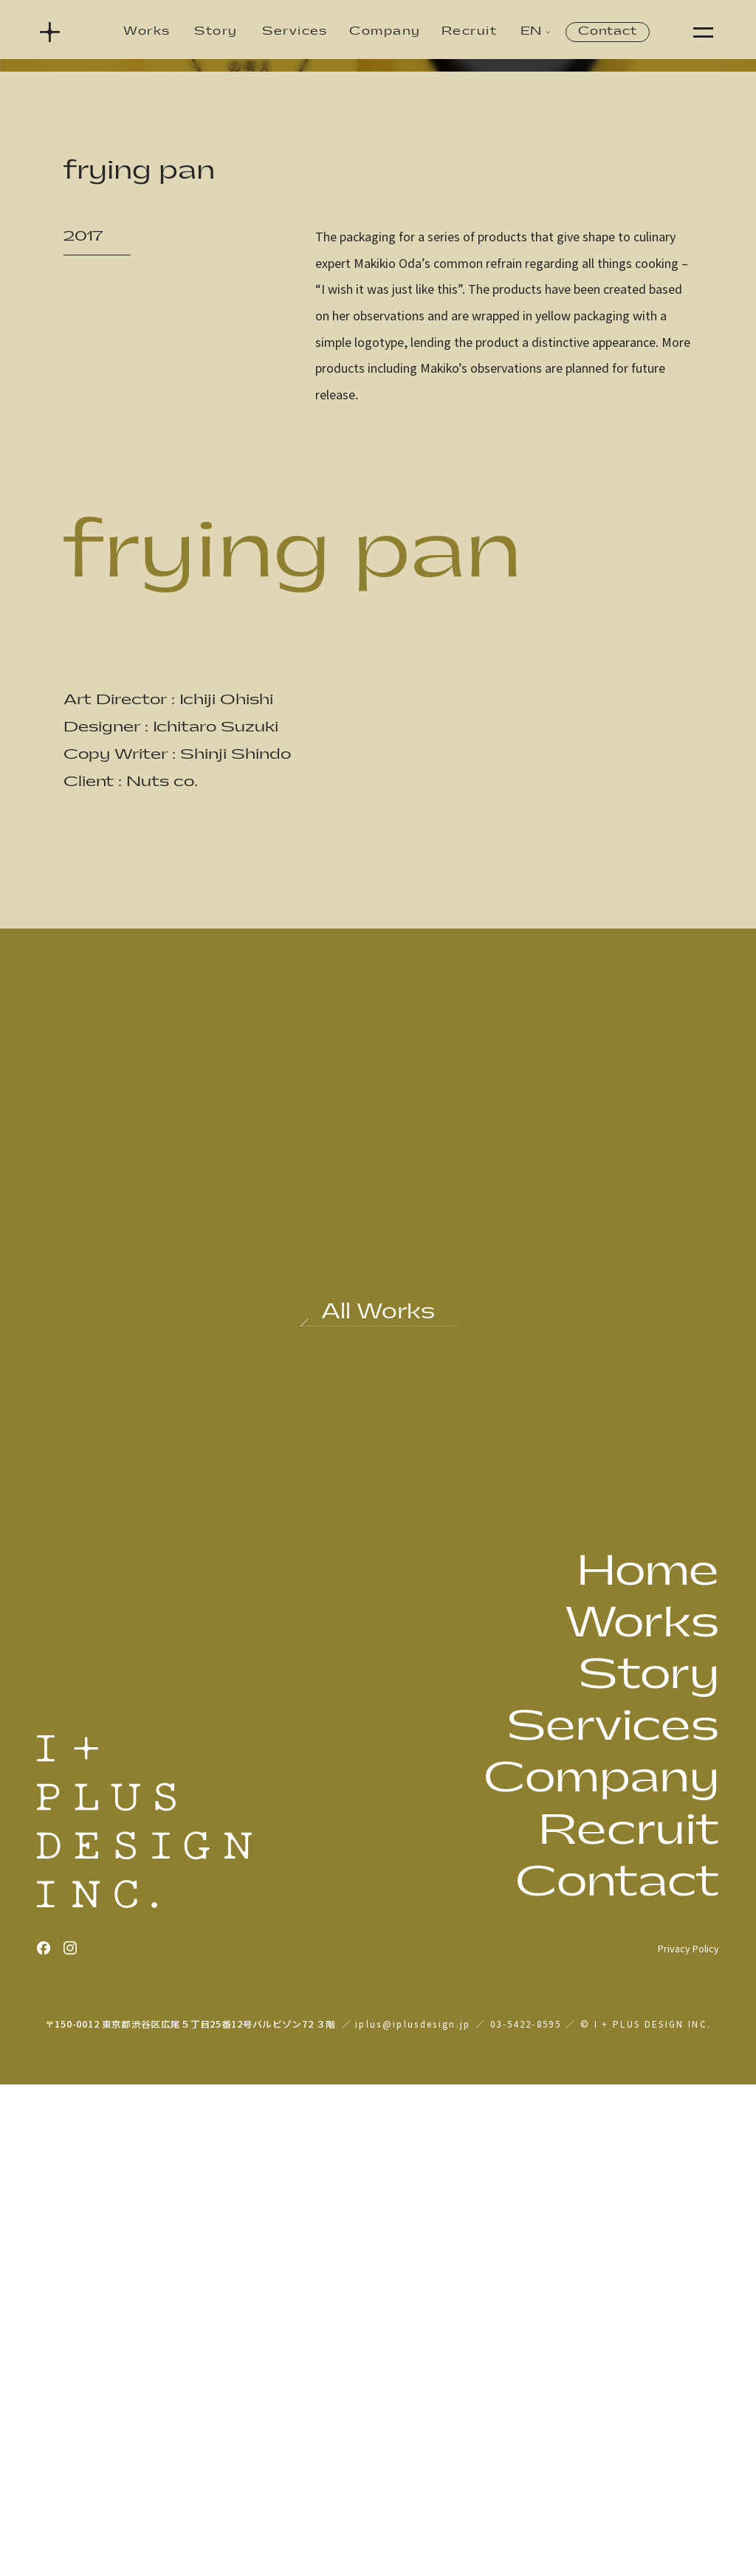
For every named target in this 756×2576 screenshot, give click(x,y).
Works (146, 31)
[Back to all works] (378, 1808)
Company (384, 31)
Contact (607, 31)
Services (295, 31)
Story (215, 31)
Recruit (469, 31)
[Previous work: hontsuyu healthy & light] (205, 1752)
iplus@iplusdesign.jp (413, 2515)
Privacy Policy (688, 2440)
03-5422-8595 (525, 2515)
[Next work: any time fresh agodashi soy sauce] (550, 1752)
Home (648, 2063)
